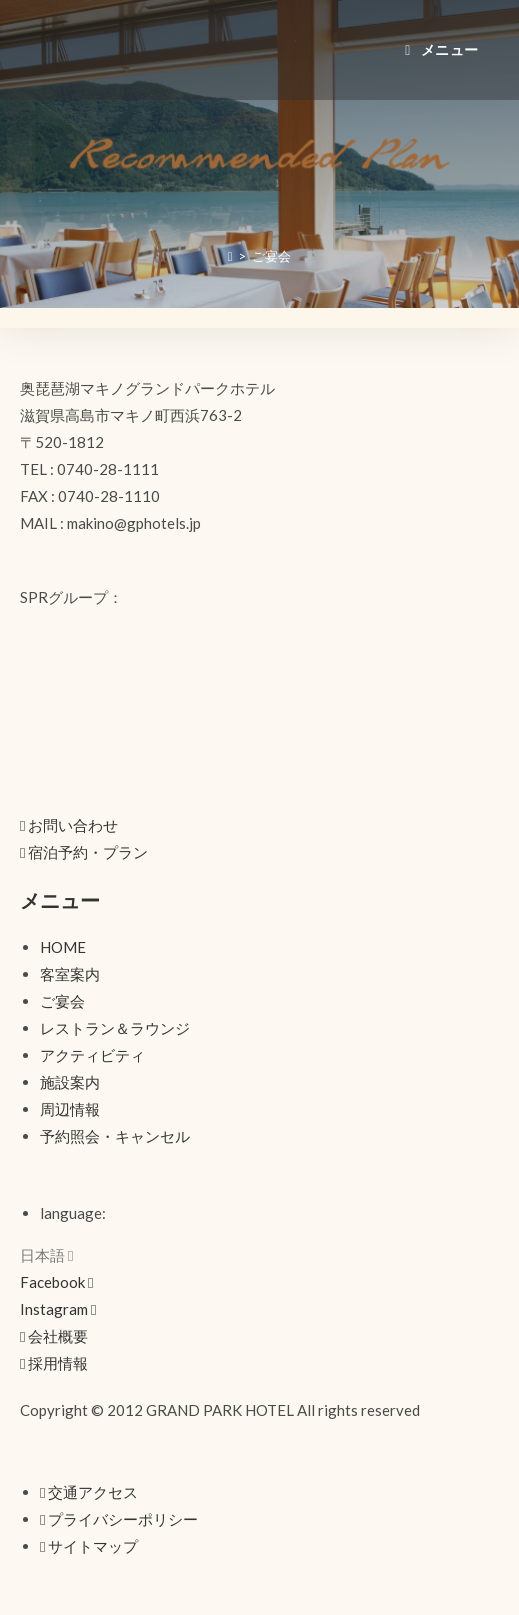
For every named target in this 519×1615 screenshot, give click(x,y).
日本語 (46, 1255)
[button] (69, 825)
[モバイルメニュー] (442, 49)
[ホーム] (230, 256)
